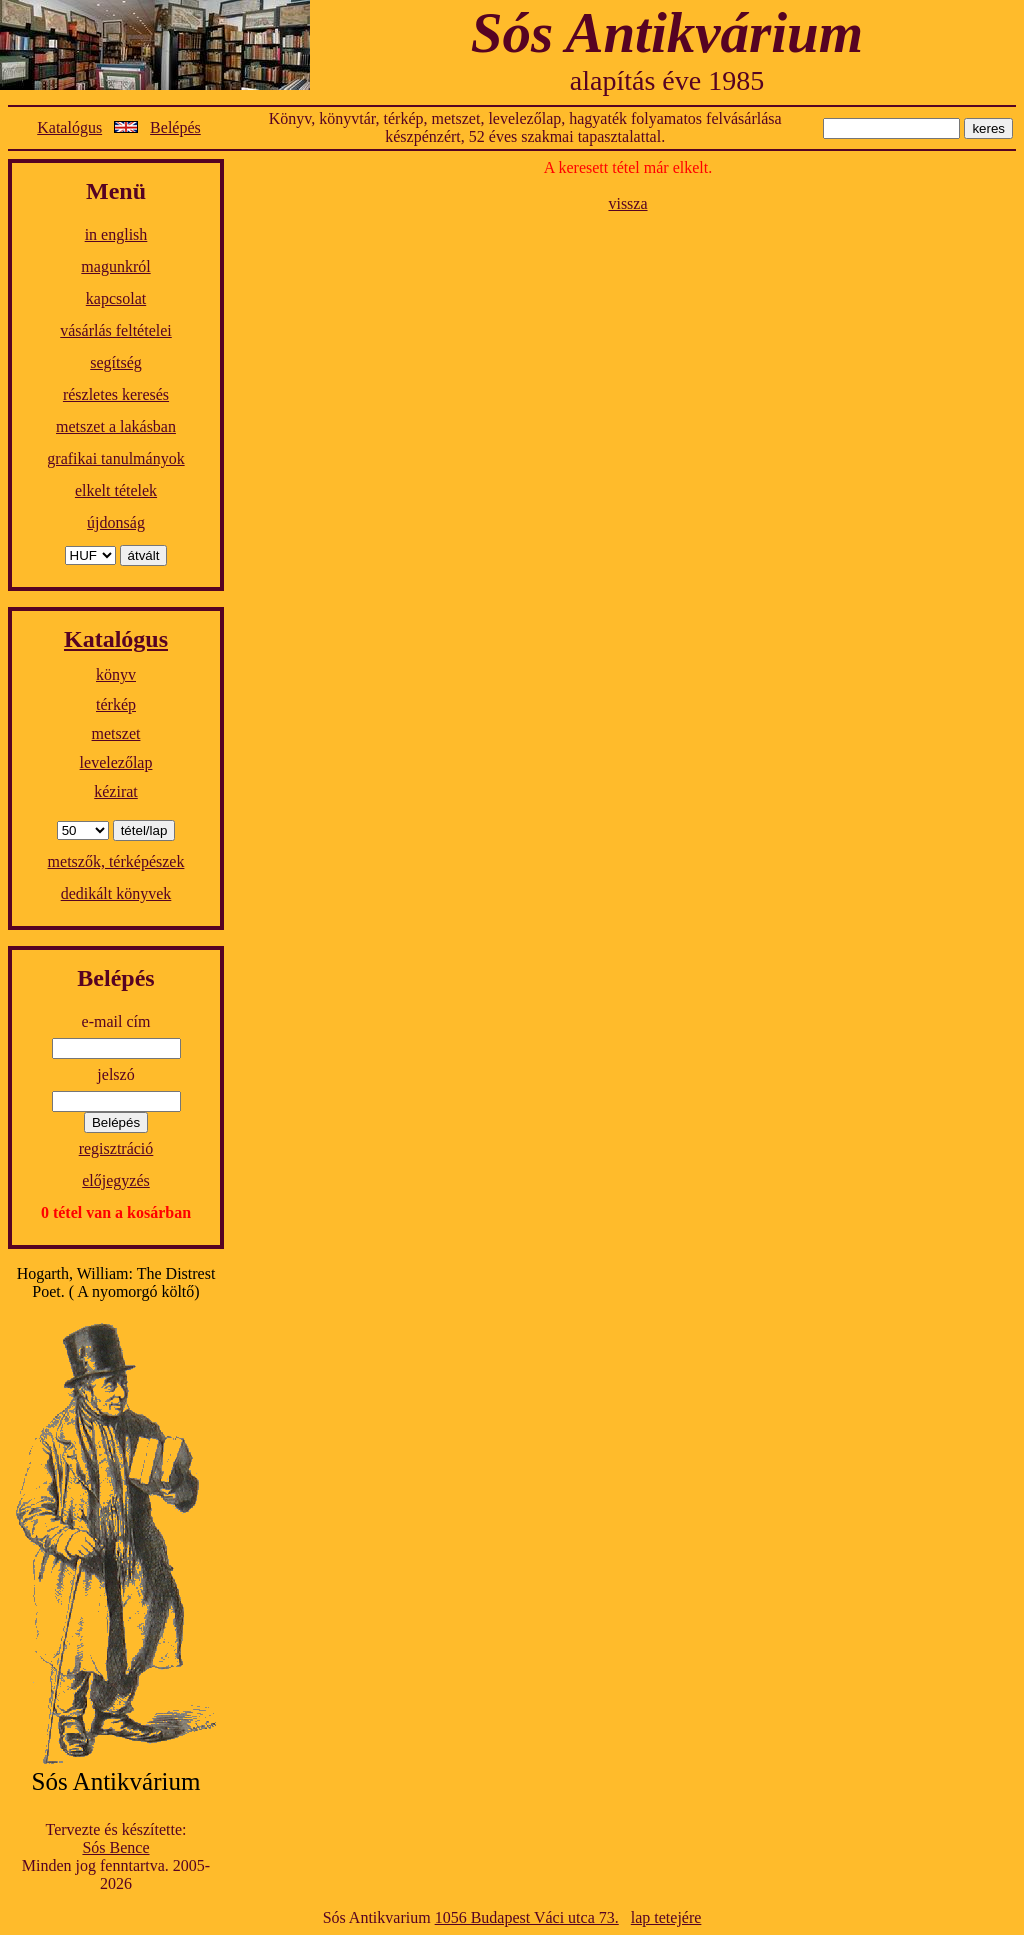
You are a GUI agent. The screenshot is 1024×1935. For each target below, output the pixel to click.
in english (116, 234)
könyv (116, 674)
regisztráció (116, 1148)
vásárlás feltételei (116, 330)
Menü (116, 191)
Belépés (175, 127)
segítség (116, 362)
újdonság (116, 522)
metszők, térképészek (116, 861)
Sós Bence (115, 1847)
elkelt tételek (116, 490)
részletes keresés (116, 394)
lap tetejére (666, 1917)
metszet (116, 733)
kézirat (116, 791)
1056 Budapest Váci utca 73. (527, 1917)
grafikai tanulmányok (115, 458)
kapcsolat (116, 298)
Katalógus (69, 127)
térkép (116, 704)
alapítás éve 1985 (667, 80)
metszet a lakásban (116, 426)
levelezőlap (116, 762)
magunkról (115, 266)
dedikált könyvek (116, 893)
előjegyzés (116, 1180)
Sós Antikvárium (667, 32)
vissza (627, 203)
